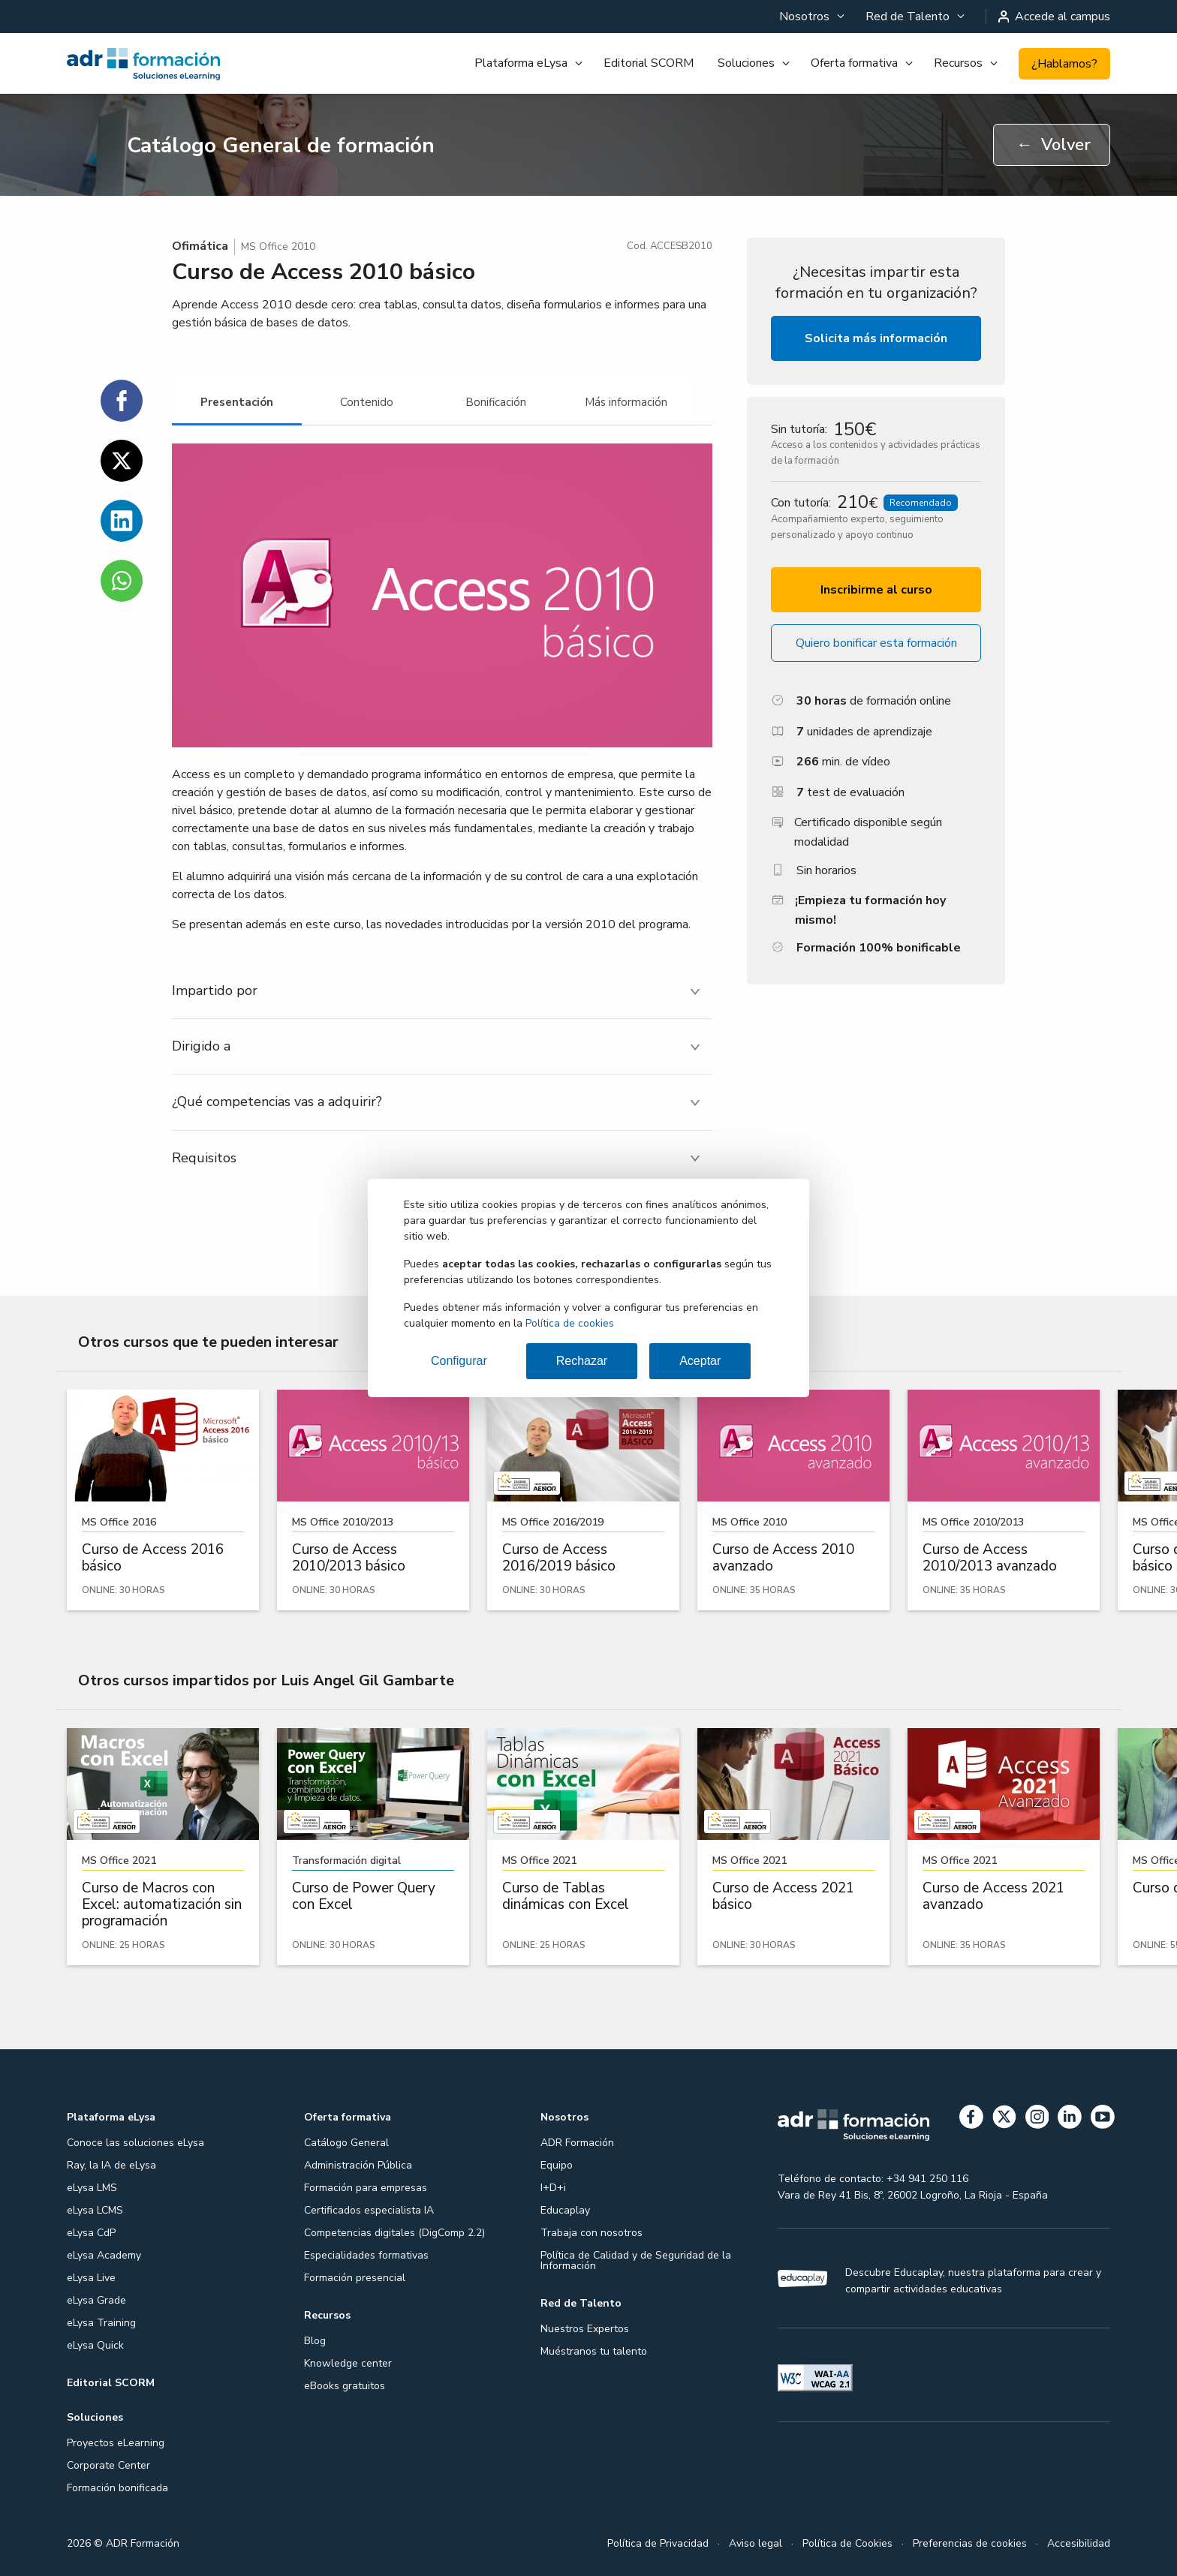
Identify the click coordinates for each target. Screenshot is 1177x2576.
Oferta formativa (854, 63)
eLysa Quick (95, 2345)
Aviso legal (755, 2543)
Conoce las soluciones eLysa (135, 2143)
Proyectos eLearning (115, 2443)
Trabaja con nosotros (591, 2233)
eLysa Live (91, 2278)
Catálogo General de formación (281, 145)
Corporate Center (108, 2465)
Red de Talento (907, 16)
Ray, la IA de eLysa (111, 2165)
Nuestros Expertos (584, 2329)
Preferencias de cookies (970, 2543)
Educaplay (565, 2210)
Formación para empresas (365, 2188)
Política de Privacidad (658, 2543)
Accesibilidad (1078, 2543)
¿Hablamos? (1064, 64)
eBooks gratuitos (344, 2386)
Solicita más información (876, 338)
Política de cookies (569, 1323)
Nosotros (804, 16)
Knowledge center (348, 2363)
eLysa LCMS (95, 2210)
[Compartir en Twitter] (122, 461)
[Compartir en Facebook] (122, 401)
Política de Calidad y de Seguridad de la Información (635, 2260)
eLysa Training (101, 2323)
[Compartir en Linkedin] (122, 521)
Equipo (556, 2165)
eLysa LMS (92, 2188)
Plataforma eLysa (520, 63)
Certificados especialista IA (369, 2210)
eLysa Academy (104, 2255)
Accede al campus (1054, 16)
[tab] (237, 402)
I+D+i (553, 2188)
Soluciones (746, 63)
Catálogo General (346, 2143)
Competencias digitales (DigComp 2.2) (394, 2233)
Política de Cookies (847, 2543)
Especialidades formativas (366, 2255)
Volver (1053, 145)
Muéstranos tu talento (593, 2351)
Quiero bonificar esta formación (876, 643)
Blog (315, 2341)
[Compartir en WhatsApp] (122, 581)
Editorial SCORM (649, 63)
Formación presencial (354, 2278)
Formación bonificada (117, 2488)
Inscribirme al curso (876, 590)
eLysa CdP (91, 2233)
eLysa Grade (96, 2300)
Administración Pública (358, 2165)
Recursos (958, 63)
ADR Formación (577, 2143)
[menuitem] (810, 16)
